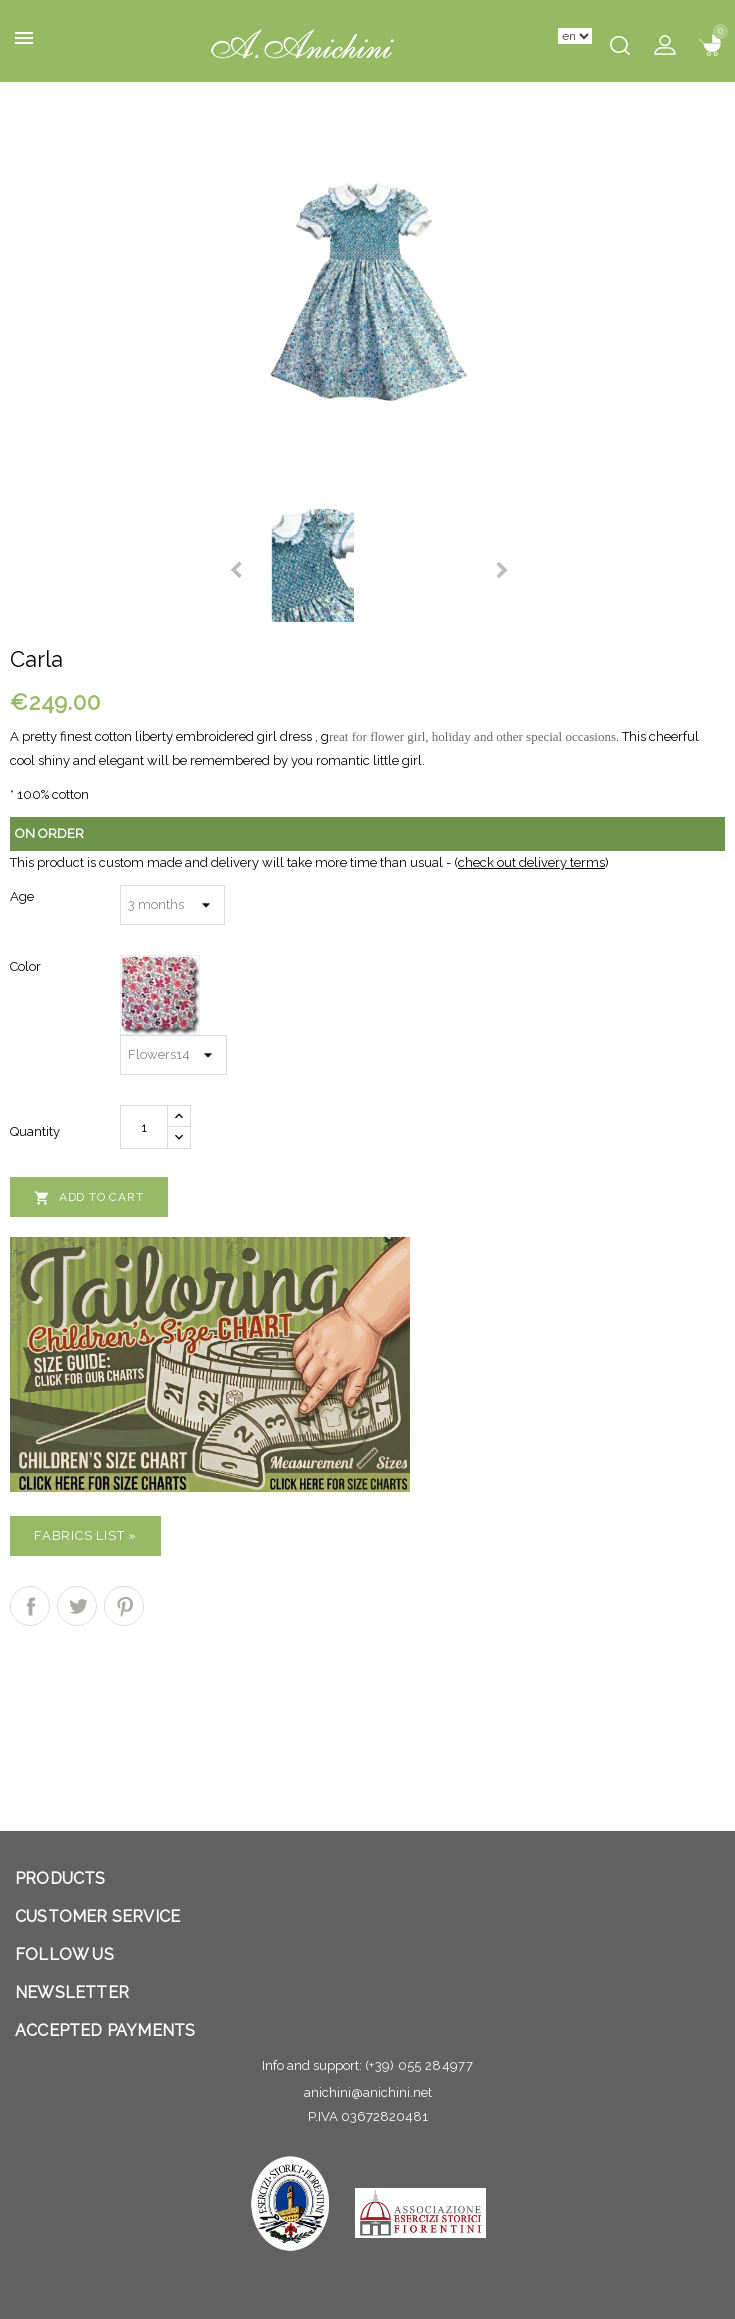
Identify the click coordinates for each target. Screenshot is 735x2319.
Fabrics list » (85, 1535)
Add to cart (89, 1198)
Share (30, 1606)
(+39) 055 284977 (419, 2065)
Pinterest (124, 1606)
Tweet (77, 1606)
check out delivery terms (531, 862)
